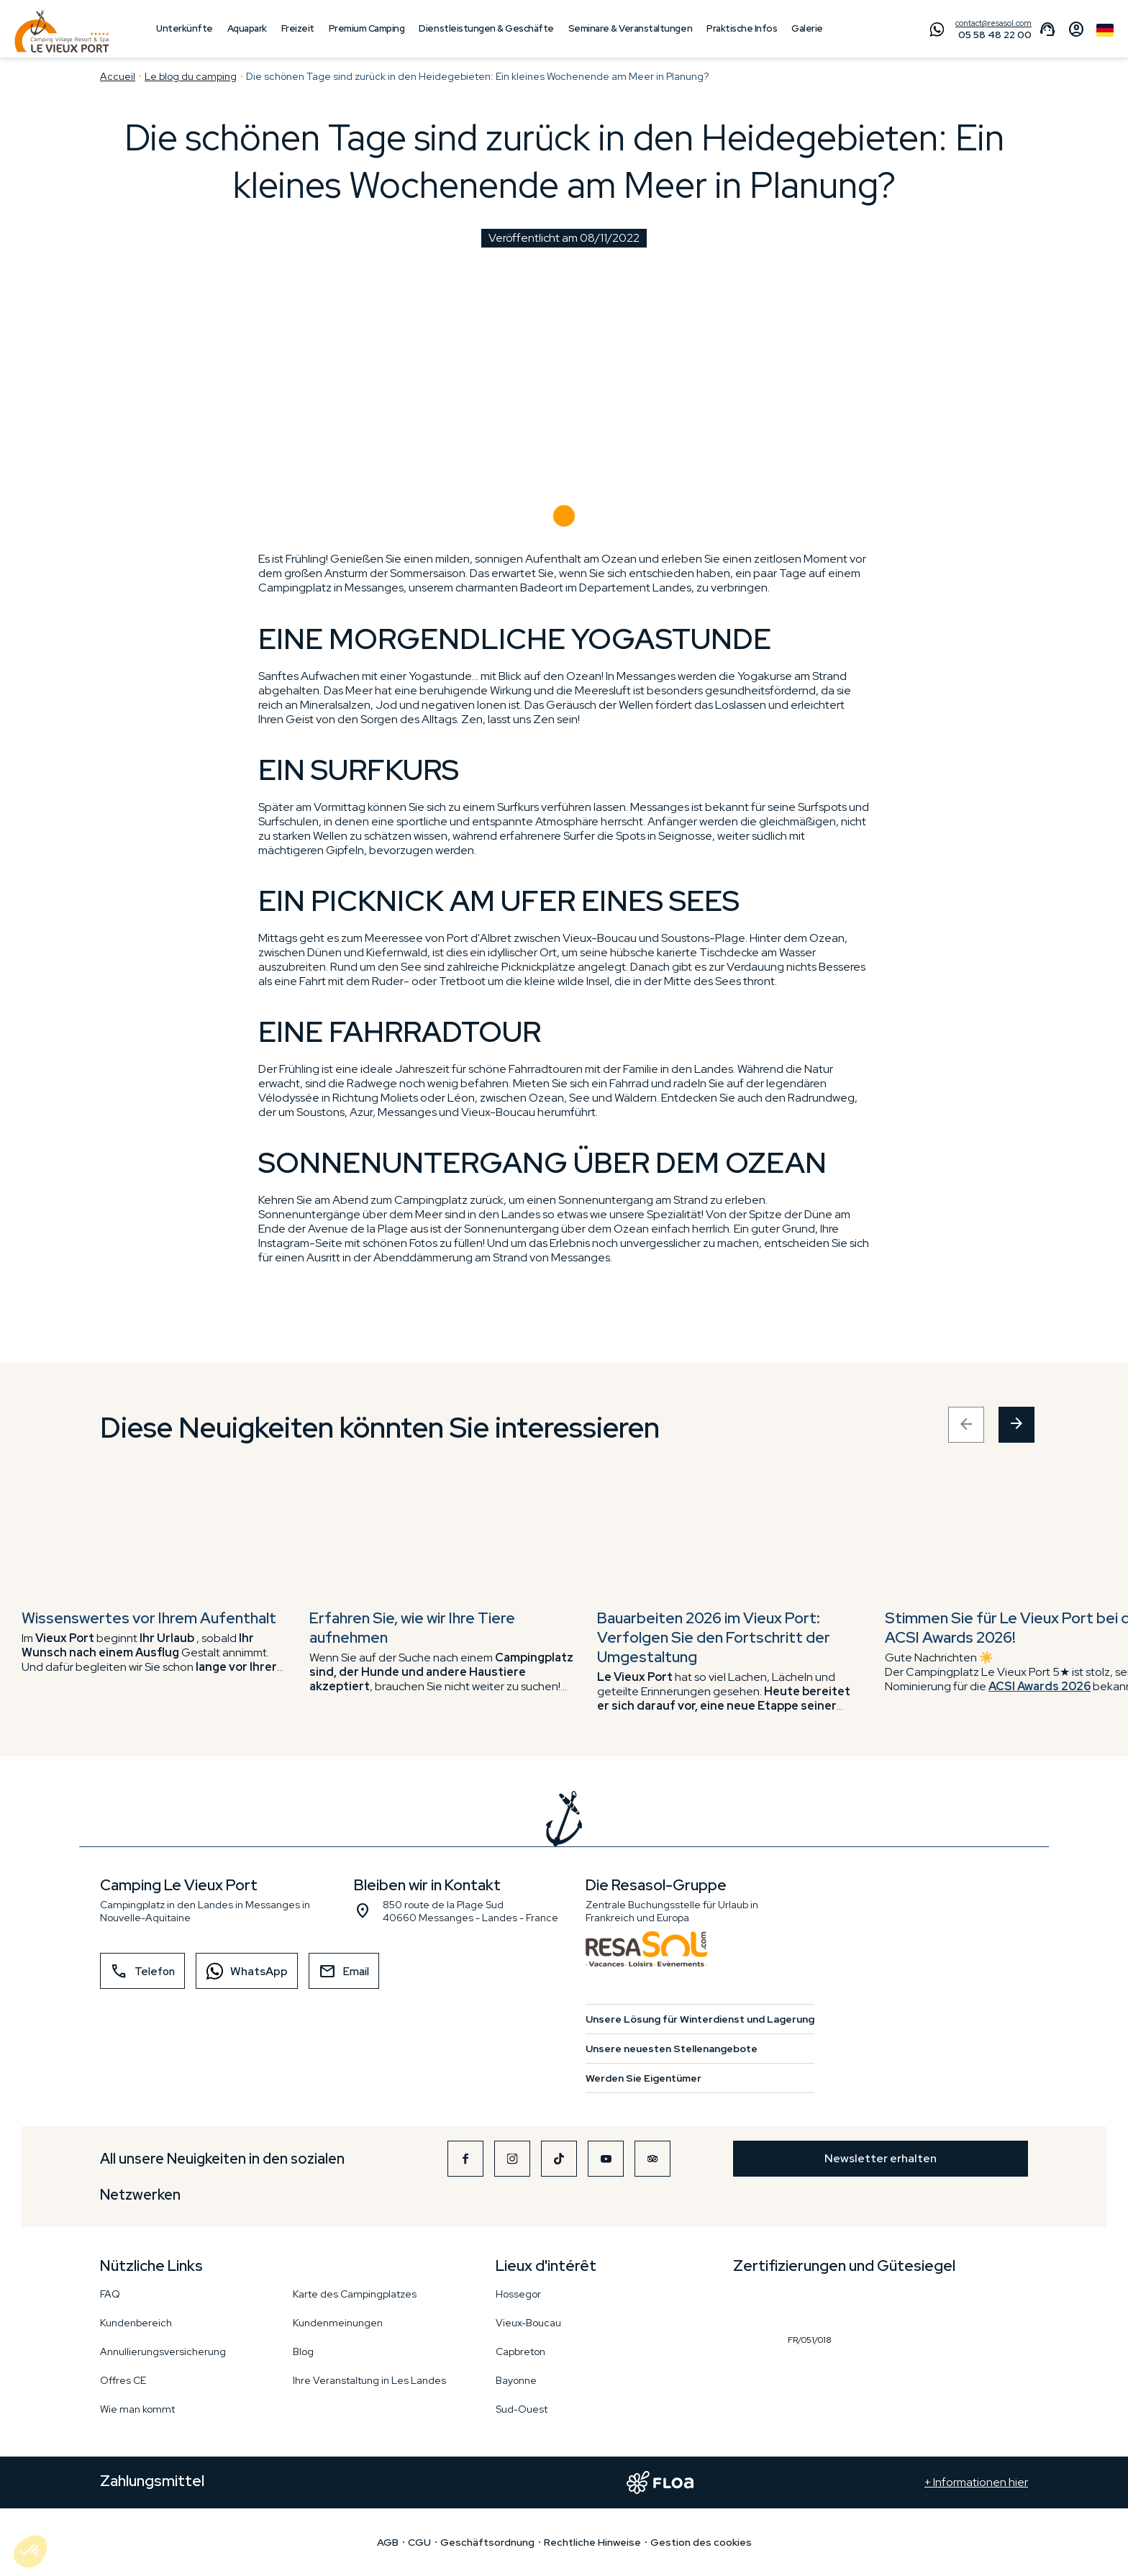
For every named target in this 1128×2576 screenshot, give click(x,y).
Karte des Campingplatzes (355, 2293)
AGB (388, 2542)
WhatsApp (242, 1971)
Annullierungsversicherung (163, 2351)
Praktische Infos (741, 28)
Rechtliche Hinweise (592, 2542)
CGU (419, 2542)
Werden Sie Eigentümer (643, 2078)
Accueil (117, 76)
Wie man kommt (137, 2409)
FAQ (110, 2293)
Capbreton (520, 2351)
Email (344, 1972)
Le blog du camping (191, 76)
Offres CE (123, 2380)
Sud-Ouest (521, 2409)
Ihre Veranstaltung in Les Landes (369, 2380)
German (1105, 30)
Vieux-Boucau (528, 2322)
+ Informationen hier (976, 2482)
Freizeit (297, 28)
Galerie (807, 28)
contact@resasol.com (993, 23)
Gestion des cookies (701, 2542)
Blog (303, 2351)
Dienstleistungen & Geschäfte (486, 28)
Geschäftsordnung (487, 2542)
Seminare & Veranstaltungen (630, 28)
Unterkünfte (184, 28)
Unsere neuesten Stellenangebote (672, 2048)
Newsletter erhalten (880, 2158)
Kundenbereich (136, 2322)
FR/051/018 (813, 2306)
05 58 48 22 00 (995, 34)
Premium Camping (367, 28)
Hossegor (518, 2293)
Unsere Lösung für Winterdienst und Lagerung (700, 2019)
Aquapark (247, 28)
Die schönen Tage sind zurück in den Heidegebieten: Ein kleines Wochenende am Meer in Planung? (477, 76)
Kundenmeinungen (338, 2322)
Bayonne (516, 2380)
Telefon (142, 1972)
